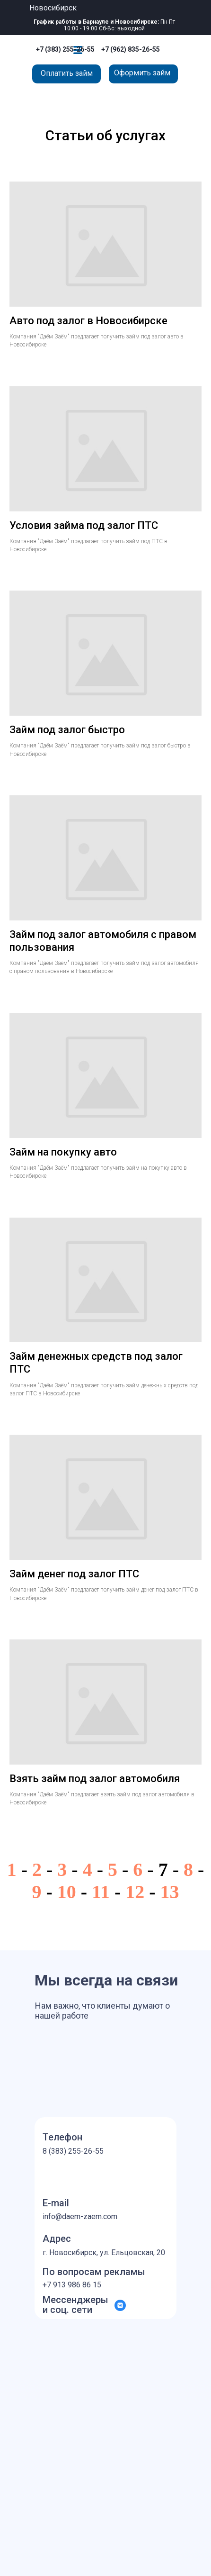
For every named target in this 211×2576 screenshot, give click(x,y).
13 (169, 1891)
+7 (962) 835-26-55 (130, 49)
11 (101, 1891)
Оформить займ (142, 72)
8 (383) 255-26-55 (73, 2151)
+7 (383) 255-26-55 (65, 49)
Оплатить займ (67, 73)
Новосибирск (53, 7)
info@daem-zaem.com (80, 2216)
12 (134, 1891)
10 (66, 1891)
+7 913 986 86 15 (72, 2284)
